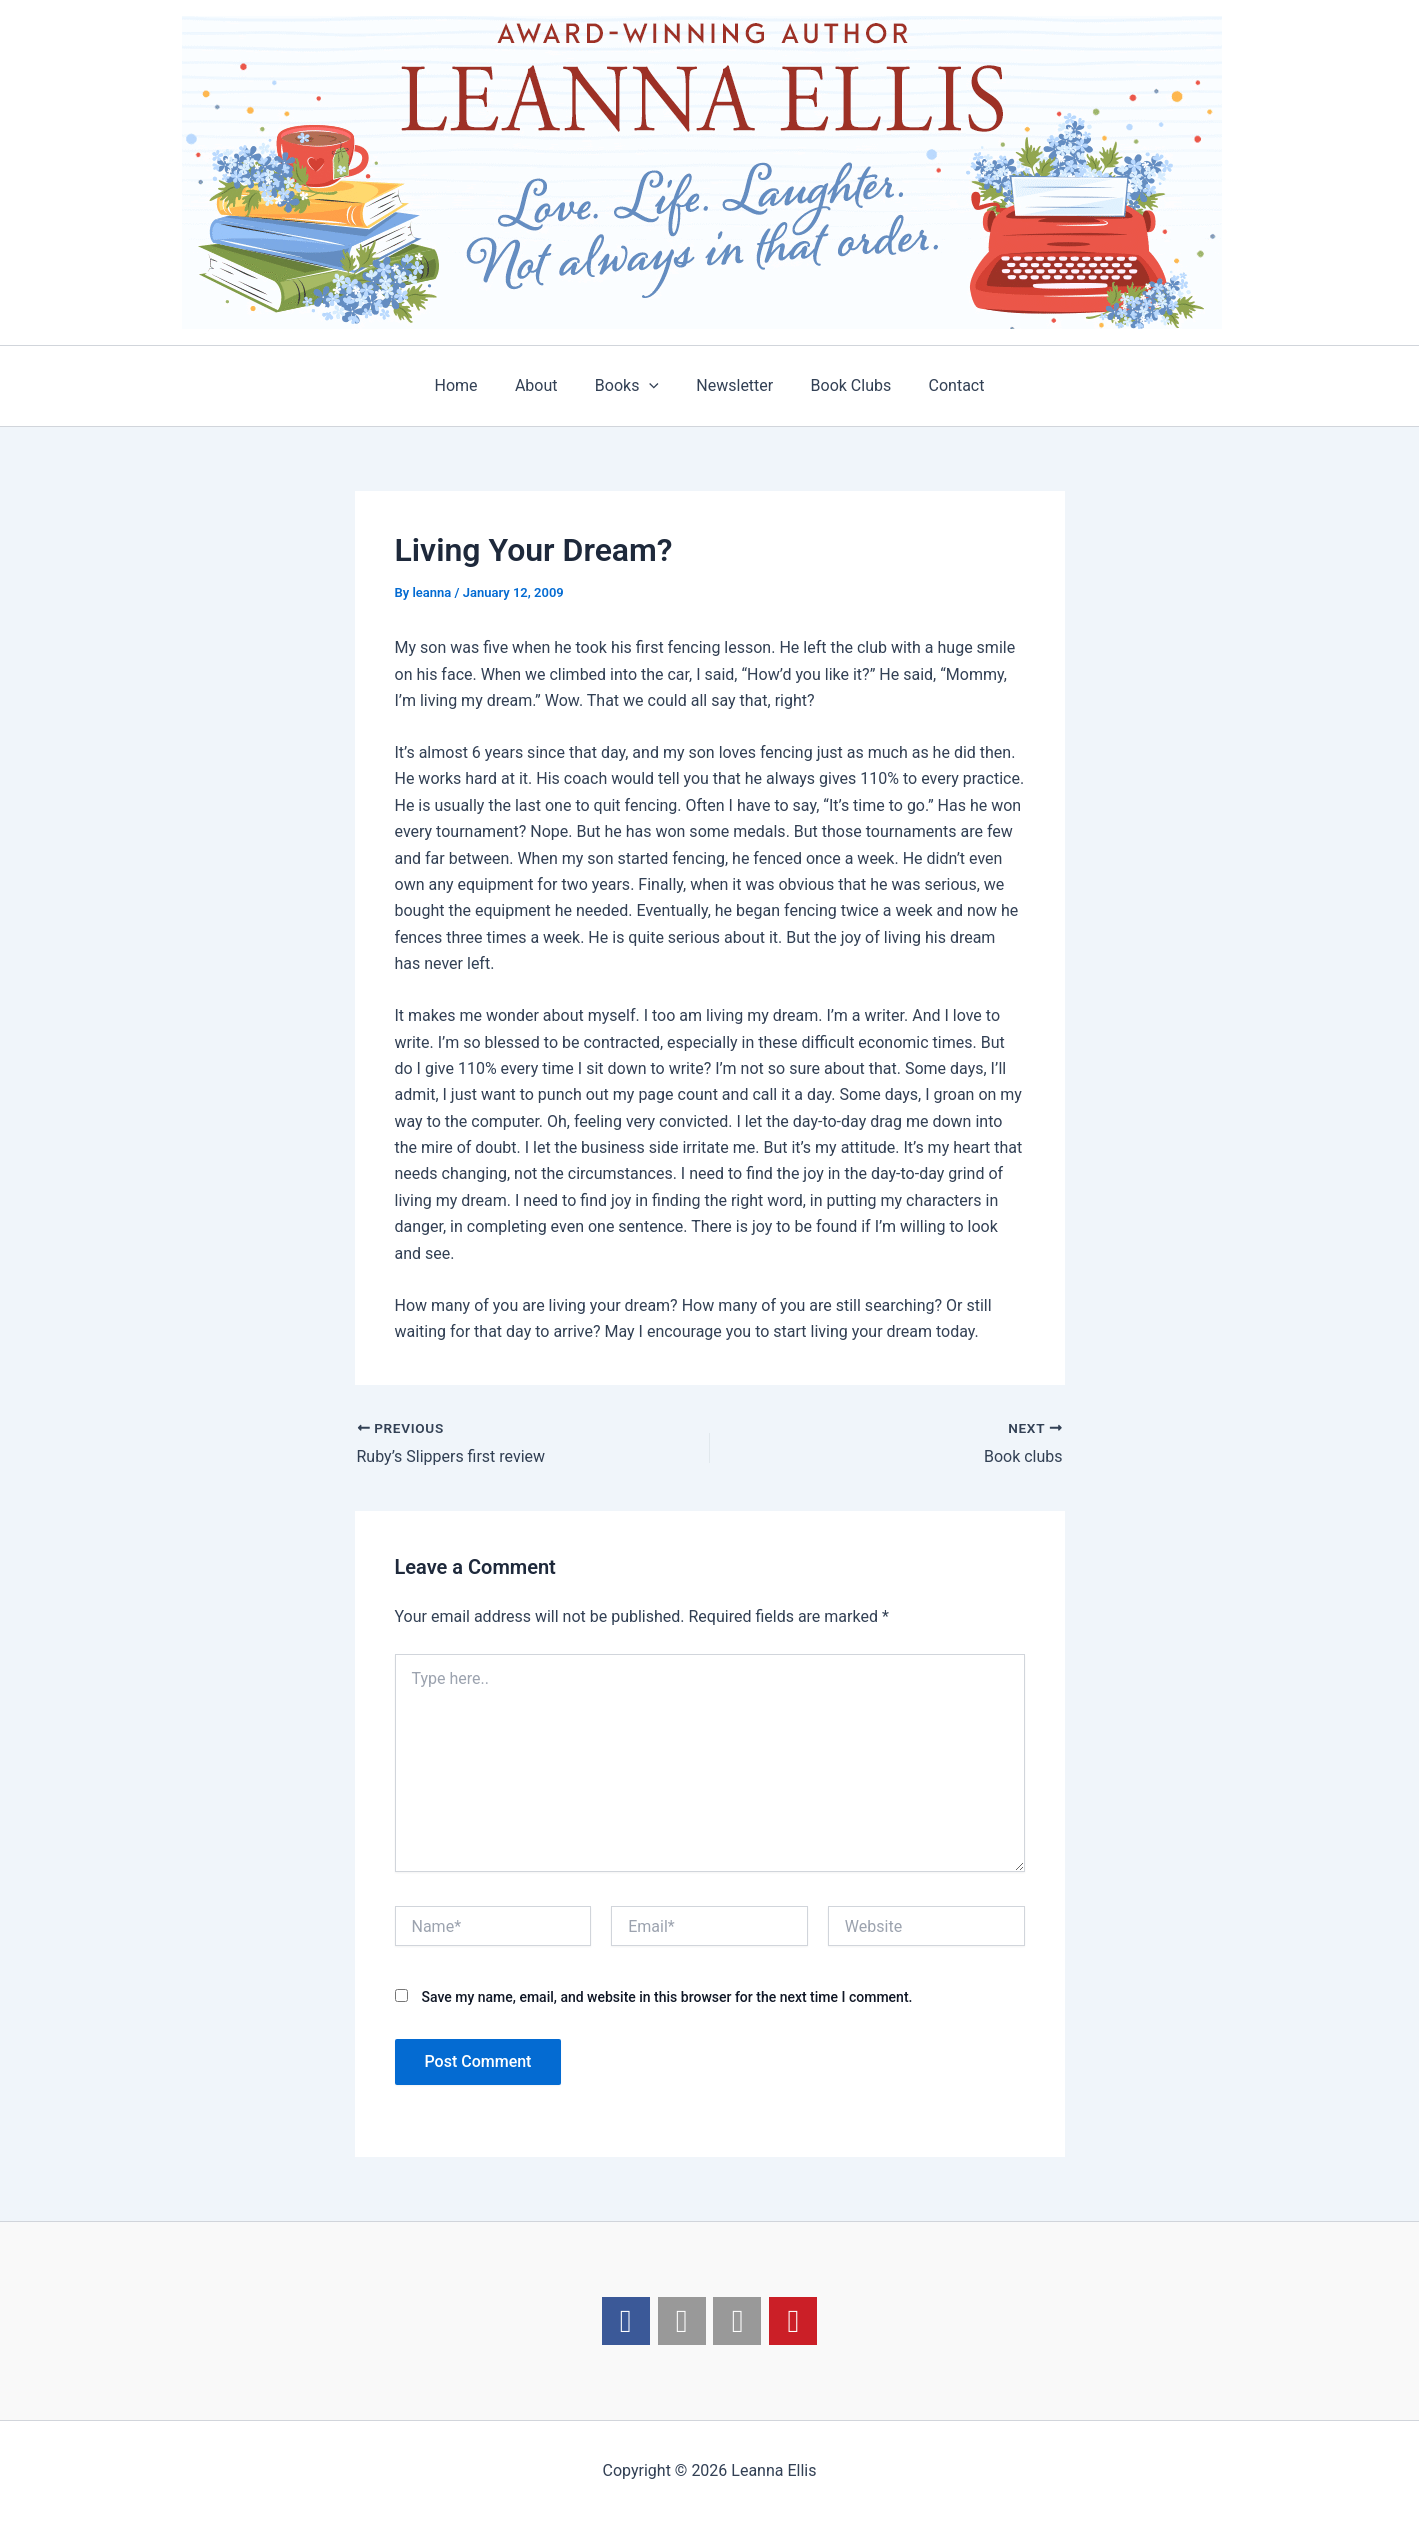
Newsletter (732, 385)
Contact (943, 385)
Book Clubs (843, 385)
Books (629, 386)
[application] (652, 386)
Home (469, 385)
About (544, 385)
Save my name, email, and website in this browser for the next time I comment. (666, 1997)
